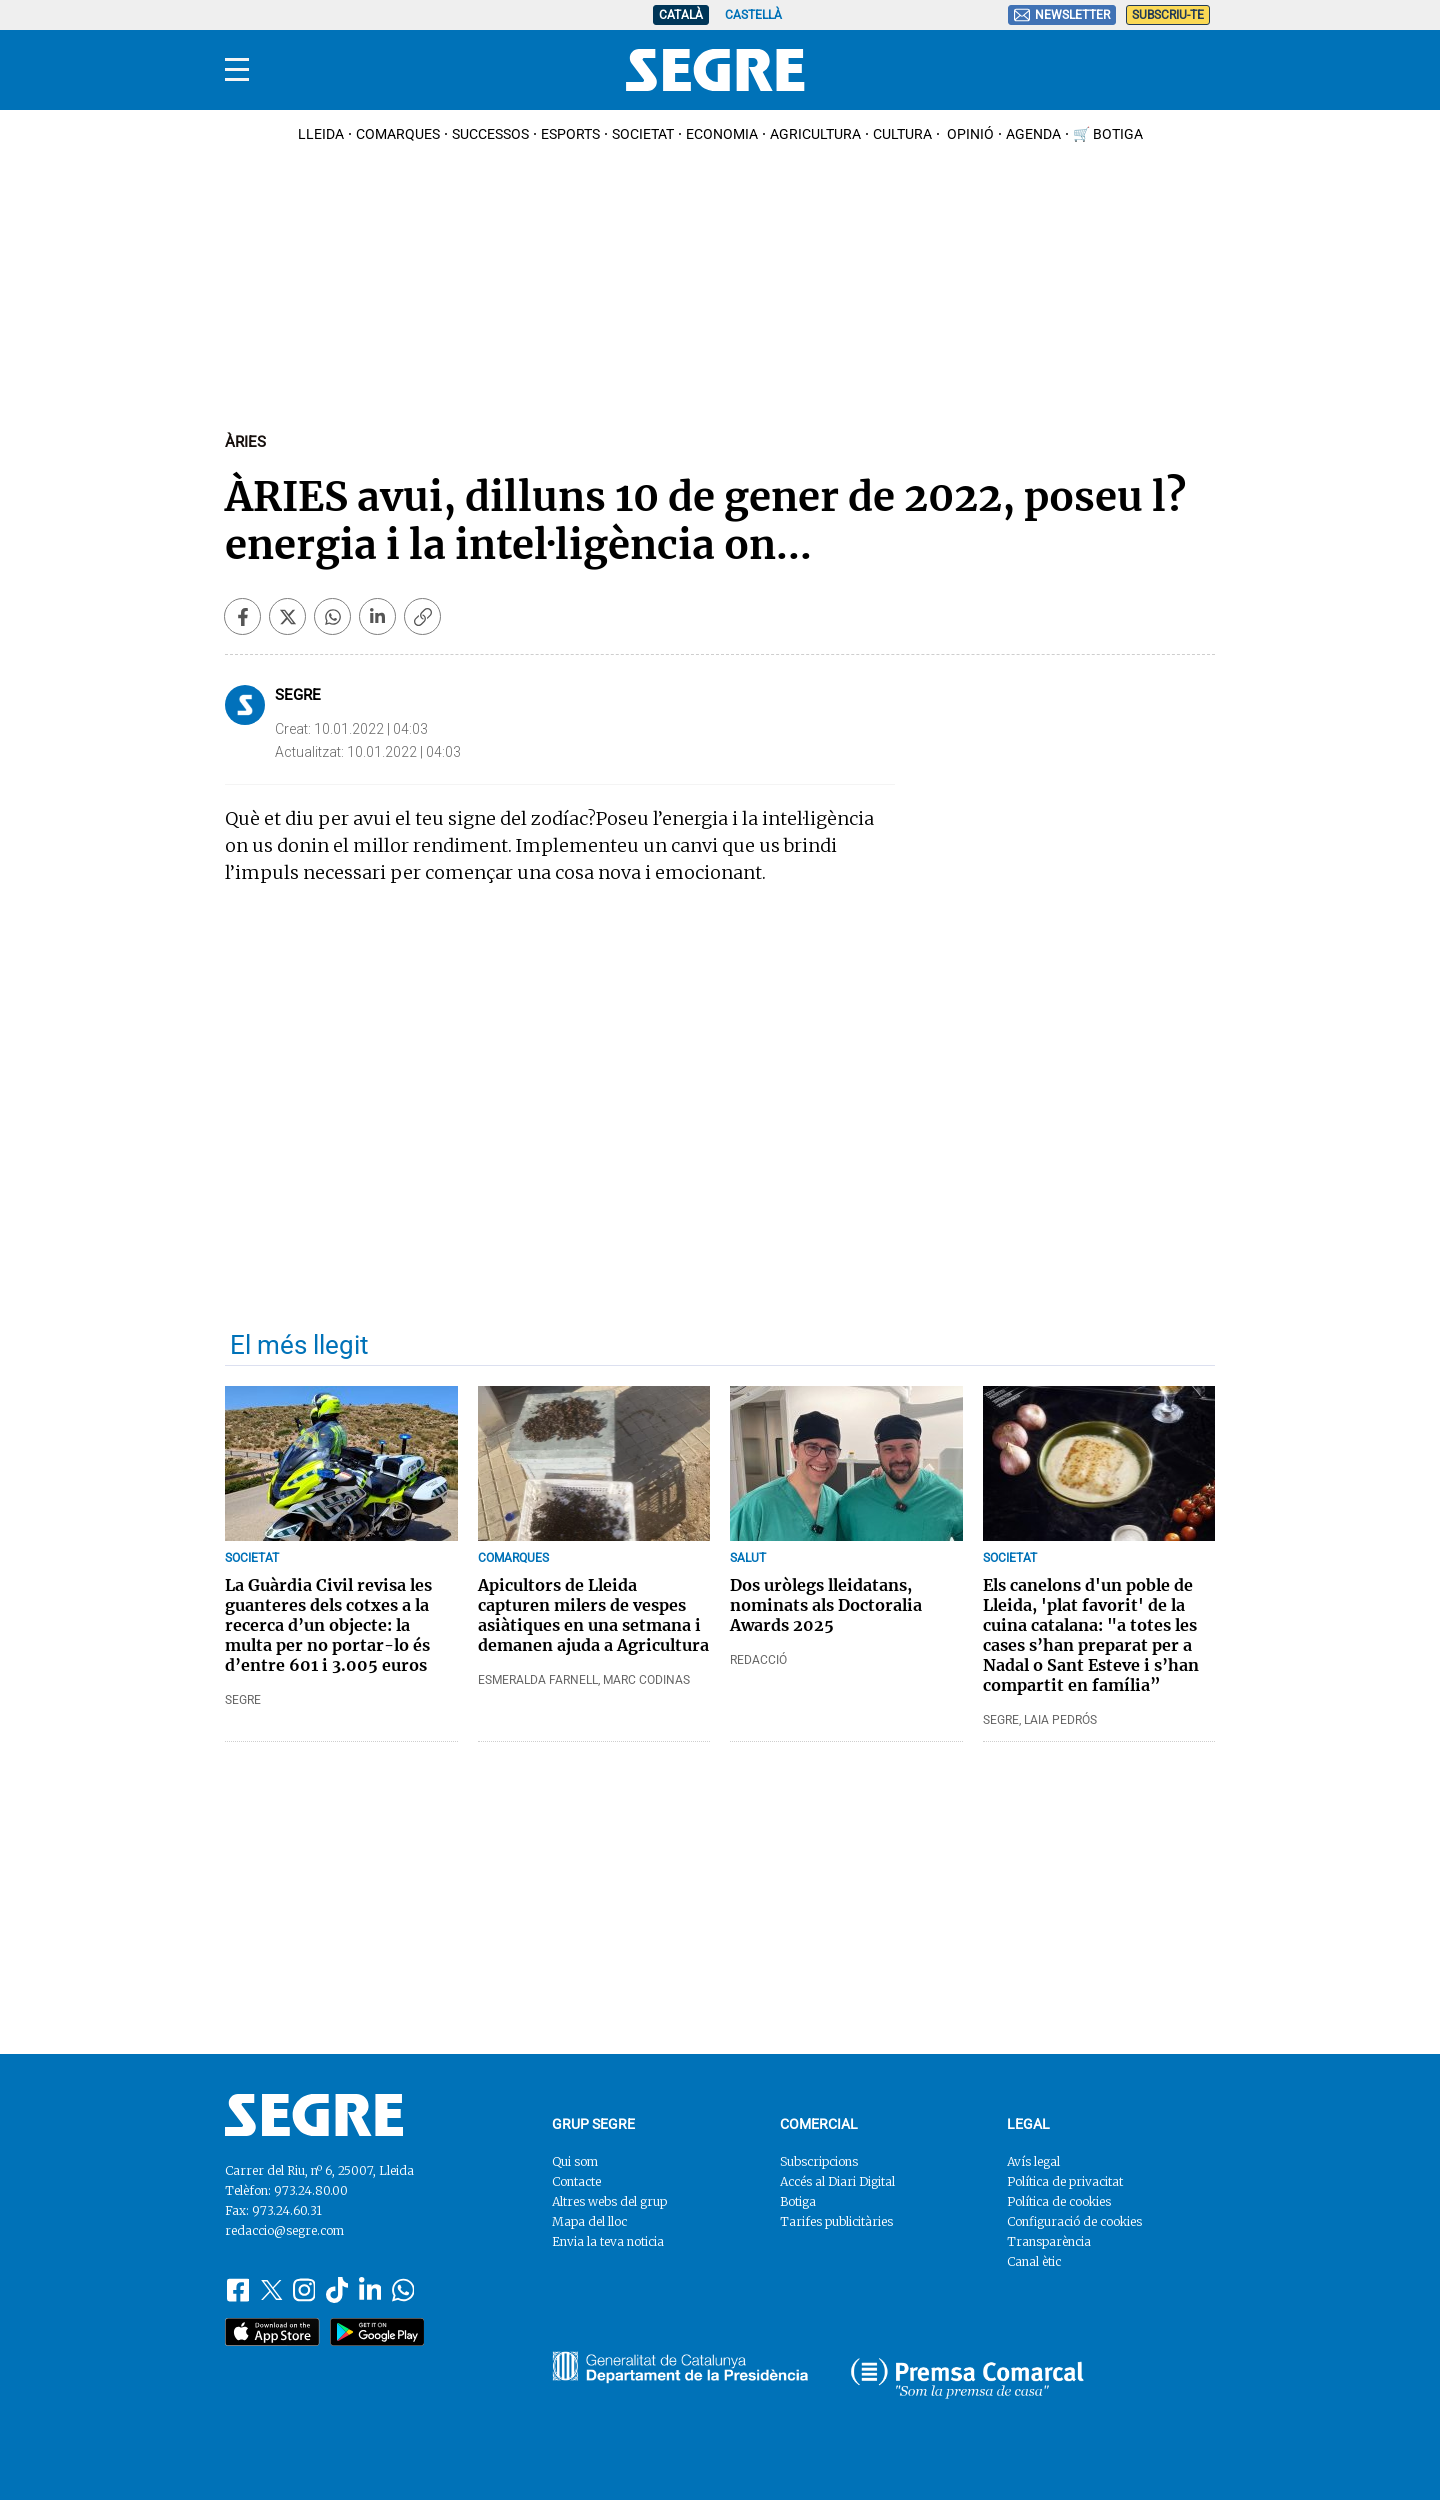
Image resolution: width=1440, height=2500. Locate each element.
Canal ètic (1034, 2261)
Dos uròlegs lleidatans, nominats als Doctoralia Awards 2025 (826, 1605)
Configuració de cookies (1074, 2221)
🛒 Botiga (1108, 134)
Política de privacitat (1065, 2181)
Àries (245, 442)
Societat (643, 134)
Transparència (1049, 2241)
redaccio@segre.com (284, 2230)
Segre (298, 695)
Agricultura (815, 134)
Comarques (398, 134)
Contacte (576, 2181)
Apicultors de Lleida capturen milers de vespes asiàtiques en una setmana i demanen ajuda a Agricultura (593, 1615)
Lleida (321, 134)
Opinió (969, 134)
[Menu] (237, 70)
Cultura (902, 134)
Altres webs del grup (609, 2201)
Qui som (575, 2161)
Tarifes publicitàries (836, 2221)
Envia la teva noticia (608, 2241)
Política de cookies (1059, 2201)
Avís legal (1033, 2161)
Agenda (1033, 134)
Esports (570, 134)
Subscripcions (819, 2161)
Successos (490, 134)
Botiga (798, 2201)
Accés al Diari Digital (837, 2181)
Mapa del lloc (589, 2221)
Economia (722, 134)
